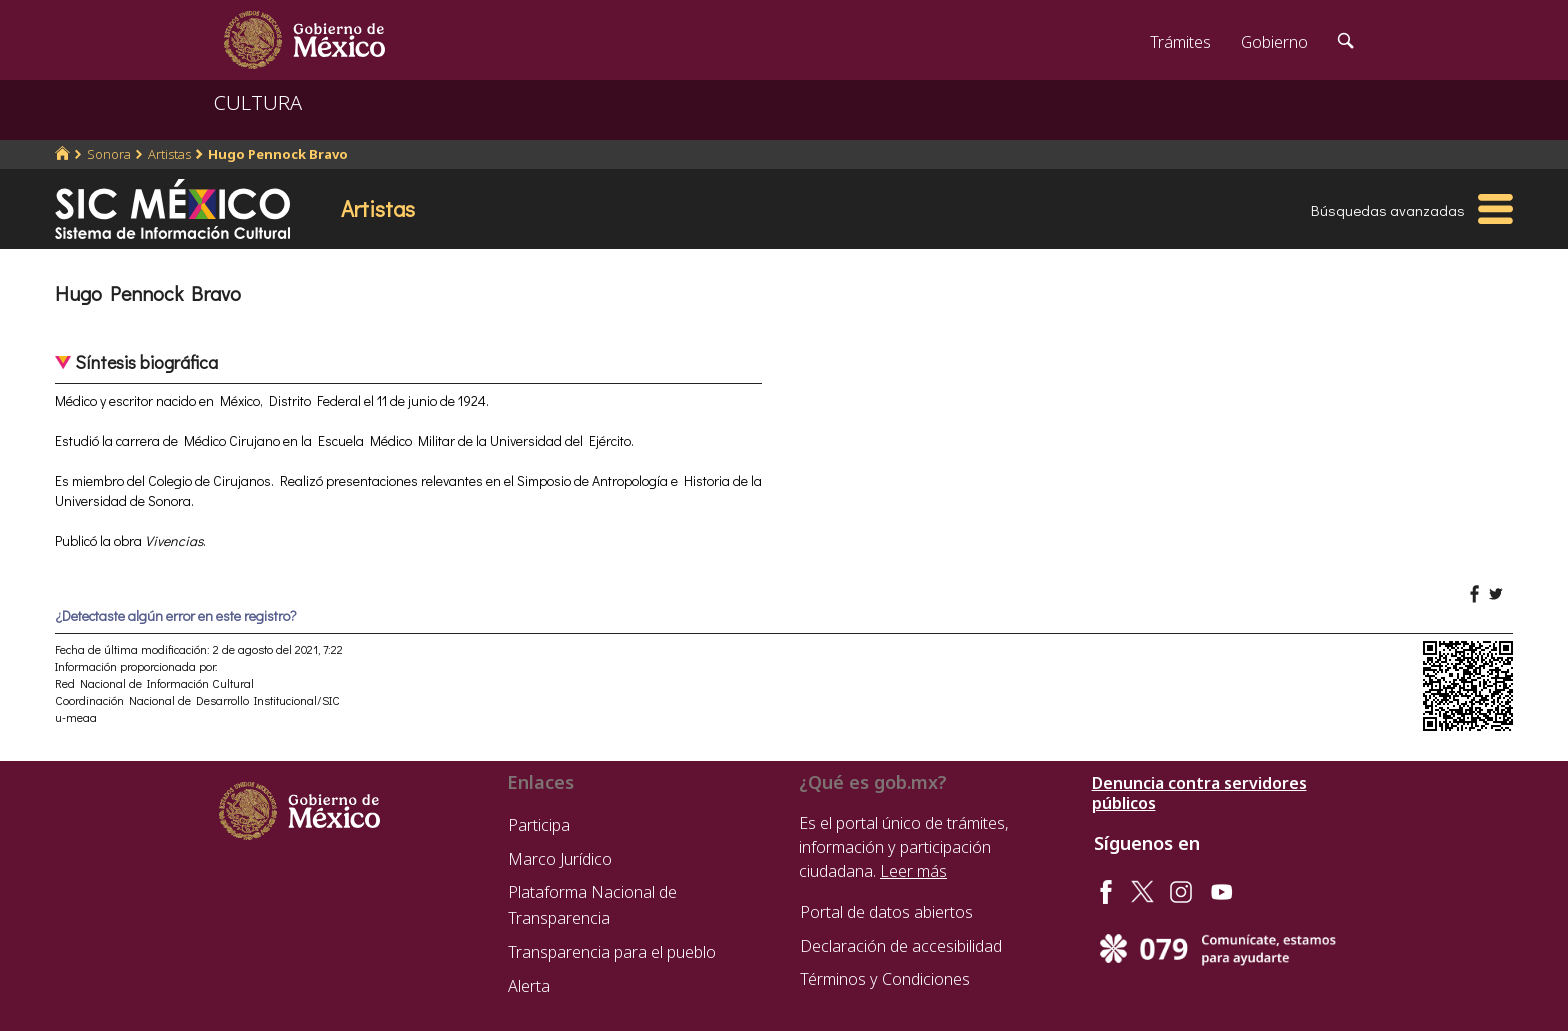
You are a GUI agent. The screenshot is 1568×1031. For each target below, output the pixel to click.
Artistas (169, 154)
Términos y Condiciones (885, 979)
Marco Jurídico (560, 859)
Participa (539, 825)
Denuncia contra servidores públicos (1199, 793)
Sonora (109, 154)
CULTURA (258, 102)
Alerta (529, 986)
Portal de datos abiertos (886, 912)
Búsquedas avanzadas (1388, 210)
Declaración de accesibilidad (901, 946)
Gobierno (1274, 42)
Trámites (1180, 42)
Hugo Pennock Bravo (278, 154)
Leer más (913, 871)
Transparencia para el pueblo (612, 952)
